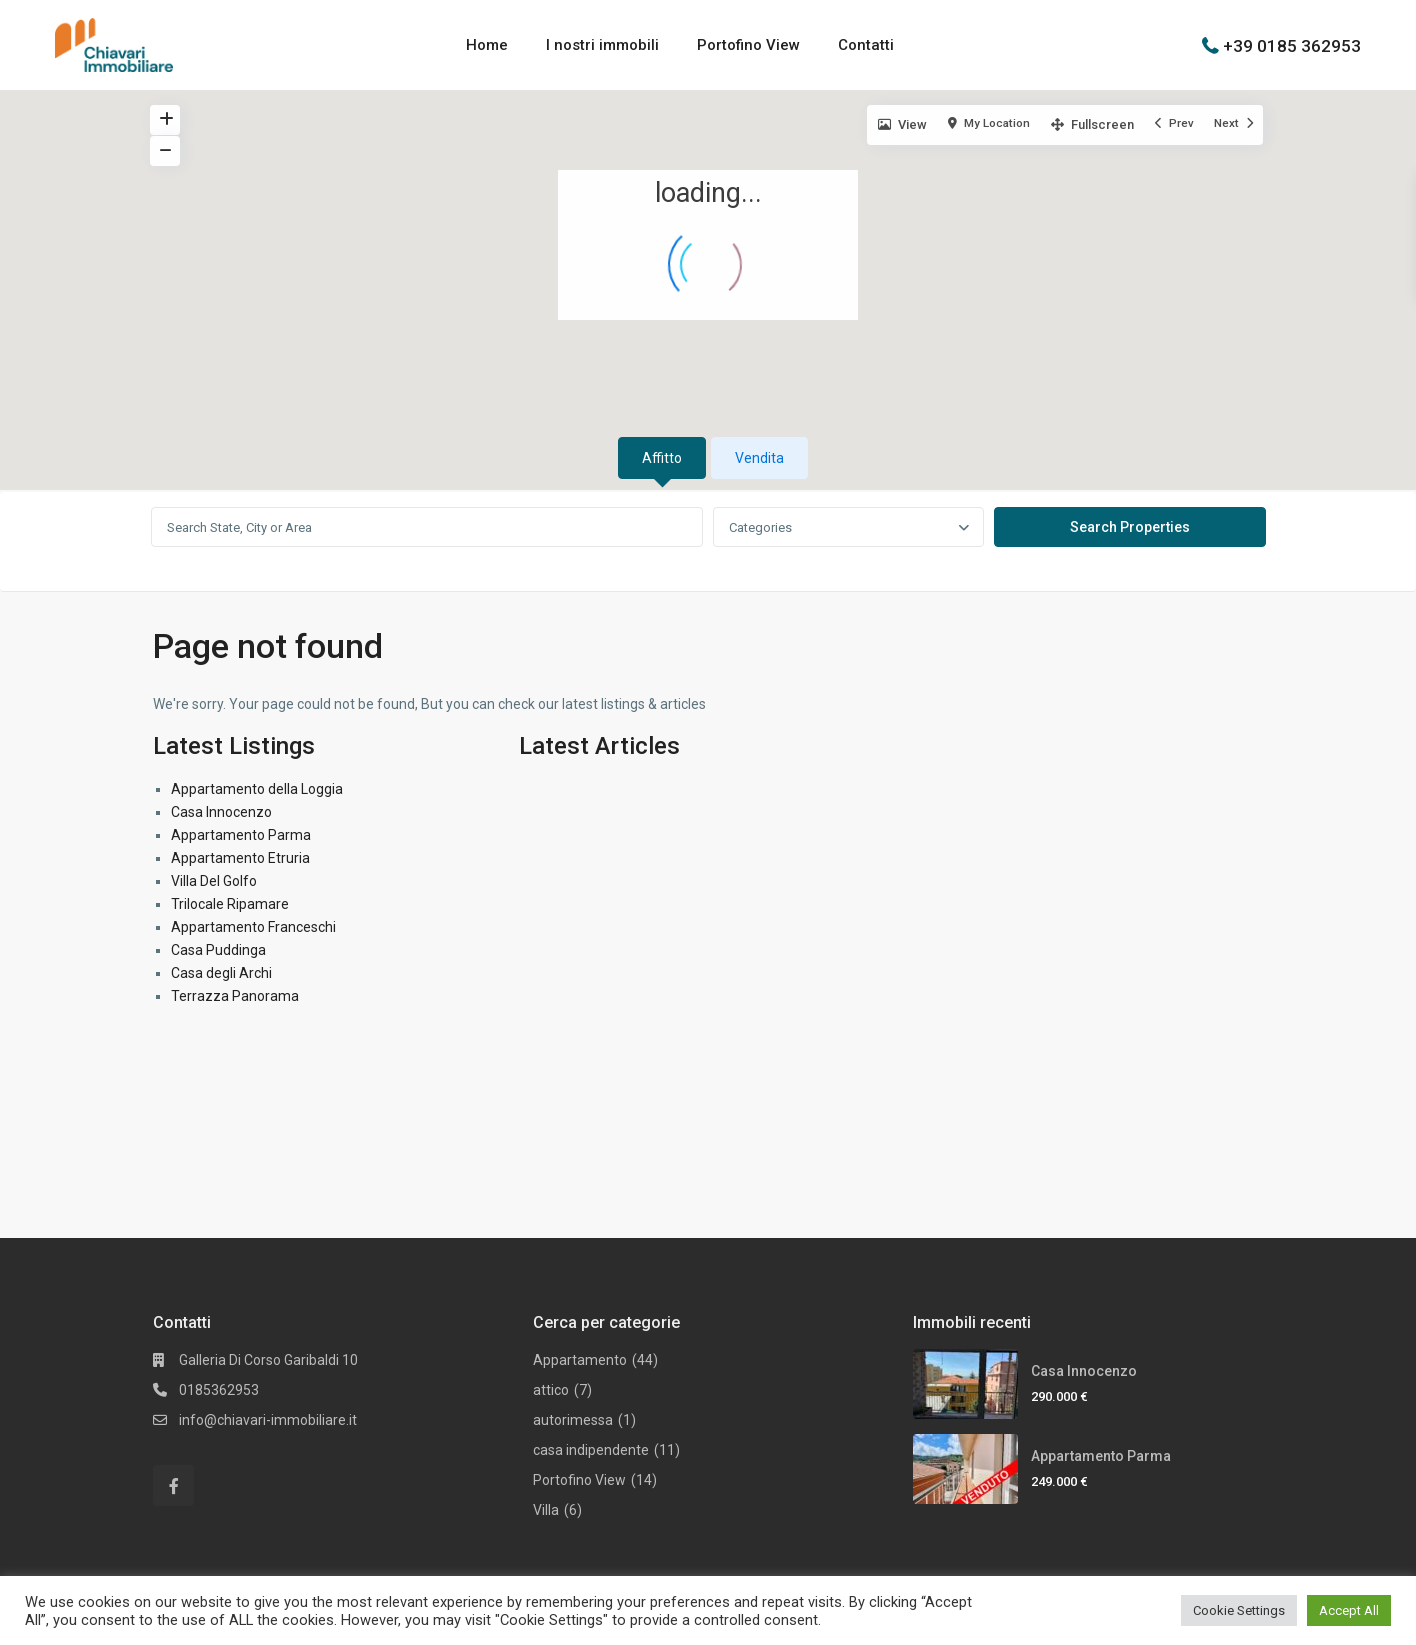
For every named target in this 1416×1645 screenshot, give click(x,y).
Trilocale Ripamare (230, 904)
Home (487, 45)
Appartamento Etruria (240, 858)
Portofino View (748, 45)
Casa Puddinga (218, 950)
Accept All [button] (1349, 1610)
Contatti (866, 45)
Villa (546, 1510)
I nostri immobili (602, 45)
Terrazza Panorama (235, 996)
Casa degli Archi (221, 973)
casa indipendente (591, 1450)
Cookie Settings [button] (1239, 1610)
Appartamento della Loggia (257, 789)
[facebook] (173, 1485)
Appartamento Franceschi (253, 927)
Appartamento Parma (241, 835)
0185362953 (219, 1390)
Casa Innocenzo (221, 812)
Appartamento (580, 1360)
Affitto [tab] (662, 458)
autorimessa (573, 1420)
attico (551, 1390)
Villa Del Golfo (214, 881)
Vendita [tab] (759, 458)
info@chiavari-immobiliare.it (268, 1420)
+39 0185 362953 (1292, 45)
